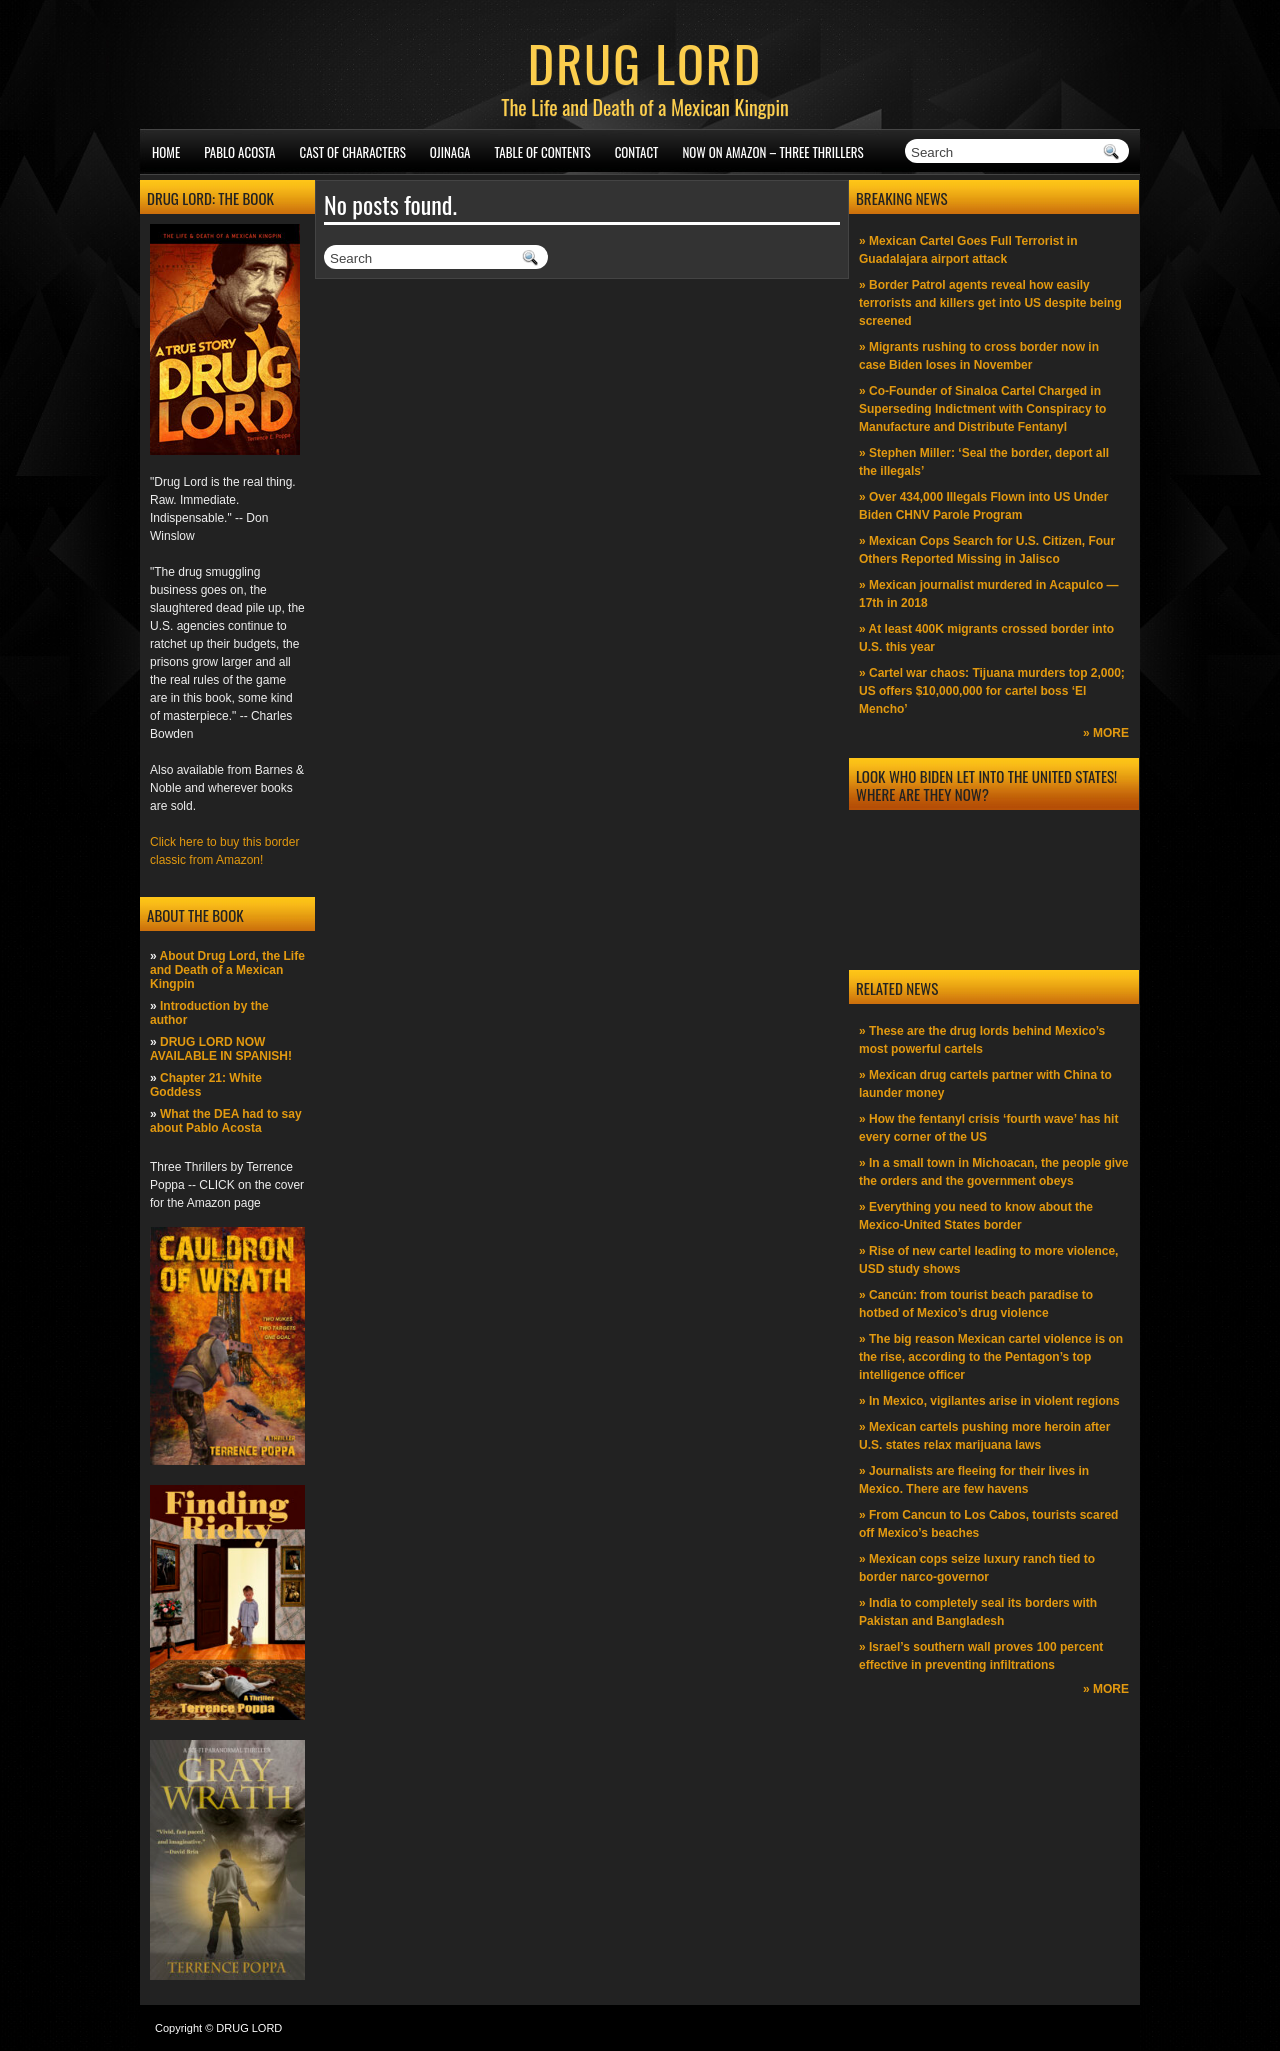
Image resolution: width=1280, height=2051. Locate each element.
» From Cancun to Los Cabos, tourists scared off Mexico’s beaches (988, 1524)
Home (166, 152)
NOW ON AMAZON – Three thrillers (772, 152)
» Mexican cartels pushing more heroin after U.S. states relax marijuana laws (984, 1436)
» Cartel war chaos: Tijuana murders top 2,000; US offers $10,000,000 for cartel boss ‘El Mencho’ (992, 691)
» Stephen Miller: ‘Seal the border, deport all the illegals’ (984, 462)
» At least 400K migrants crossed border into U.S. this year (986, 638)
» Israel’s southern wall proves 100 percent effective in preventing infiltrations (981, 1656)
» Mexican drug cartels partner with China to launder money (985, 1084)
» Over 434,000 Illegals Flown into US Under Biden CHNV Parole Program (983, 506)
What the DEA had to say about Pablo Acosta (226, 1121)
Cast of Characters (353, 152)
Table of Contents (543, 152)
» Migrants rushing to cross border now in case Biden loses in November (979, 356)
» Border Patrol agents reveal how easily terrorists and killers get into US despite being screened (990, 303)
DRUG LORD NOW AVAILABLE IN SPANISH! (221, 1049)
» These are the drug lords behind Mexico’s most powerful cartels (982, 1040)
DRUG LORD (645, 62)
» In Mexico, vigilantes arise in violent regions (989, 1401)
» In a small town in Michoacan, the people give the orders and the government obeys (993, 1172)
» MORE (1106, 733)
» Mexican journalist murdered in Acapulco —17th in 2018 (989, 594)
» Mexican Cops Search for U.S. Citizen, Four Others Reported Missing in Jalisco (987, 550)
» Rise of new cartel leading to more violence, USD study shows (988, 1260)
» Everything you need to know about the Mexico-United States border (976, 1216)
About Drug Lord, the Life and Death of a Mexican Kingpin (227, 970)
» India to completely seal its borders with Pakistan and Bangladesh (978, 1612)
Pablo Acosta (239, 152)
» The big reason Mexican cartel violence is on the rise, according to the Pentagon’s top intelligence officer (991, 1357)
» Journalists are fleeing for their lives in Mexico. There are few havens (974, 1480)
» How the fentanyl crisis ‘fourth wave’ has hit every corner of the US (988, 1128)
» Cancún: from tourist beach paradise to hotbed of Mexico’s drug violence (976, 1304)
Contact (637, 152)
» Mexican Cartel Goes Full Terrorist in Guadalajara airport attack (968, 250)
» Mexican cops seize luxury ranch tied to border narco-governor (977, 1568)
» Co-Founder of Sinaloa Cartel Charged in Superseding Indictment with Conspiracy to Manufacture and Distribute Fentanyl (982, 409)
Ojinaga (450, 152)
